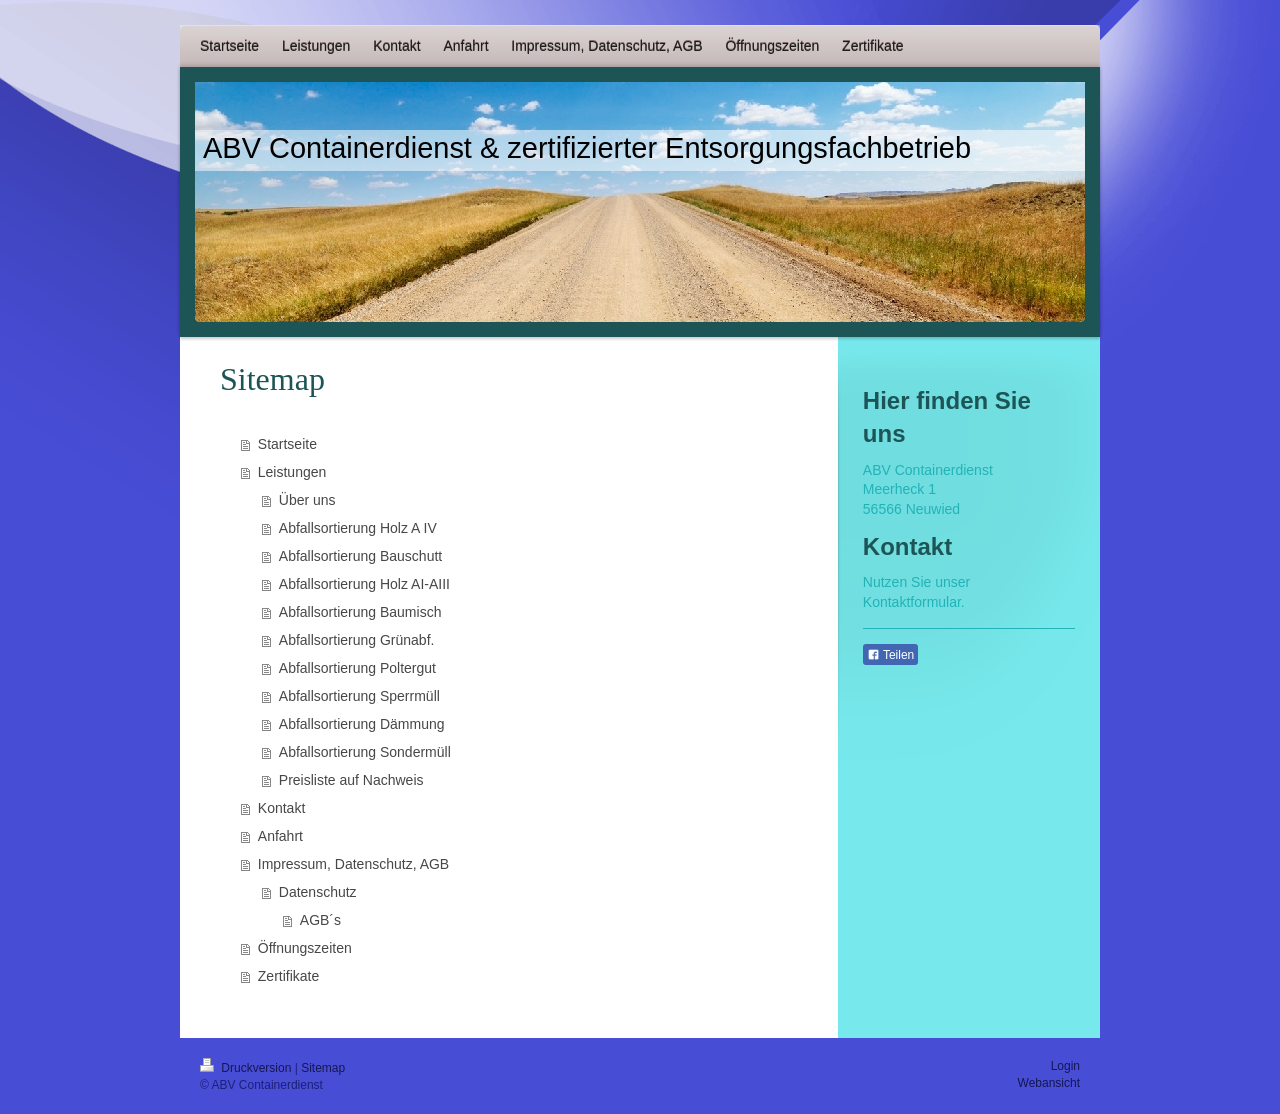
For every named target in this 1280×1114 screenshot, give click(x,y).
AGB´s (320, 920)
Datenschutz (318, 892)
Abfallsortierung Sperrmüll (359, 696)
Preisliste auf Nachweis (351, 780)
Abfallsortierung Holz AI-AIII (364, 584)
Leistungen (292, 472)
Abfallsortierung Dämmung (362, 724)
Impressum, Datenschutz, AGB (353, 864)
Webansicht (1049, 1083)
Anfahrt (280, 836)
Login (1065, 1066)
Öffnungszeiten (305, 948)
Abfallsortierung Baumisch (360, 612)
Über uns (307, 500)
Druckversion (247, 1068)
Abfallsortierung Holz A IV (358, 528)
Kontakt (281, 808)
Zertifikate (288, 976)
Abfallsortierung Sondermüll (365, 752)
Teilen (890, 655)
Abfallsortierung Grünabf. (357, 640)
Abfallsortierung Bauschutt (360, 556)
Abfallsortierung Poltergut (357, 668)
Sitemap (323, 1068)
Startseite (287, 444)
